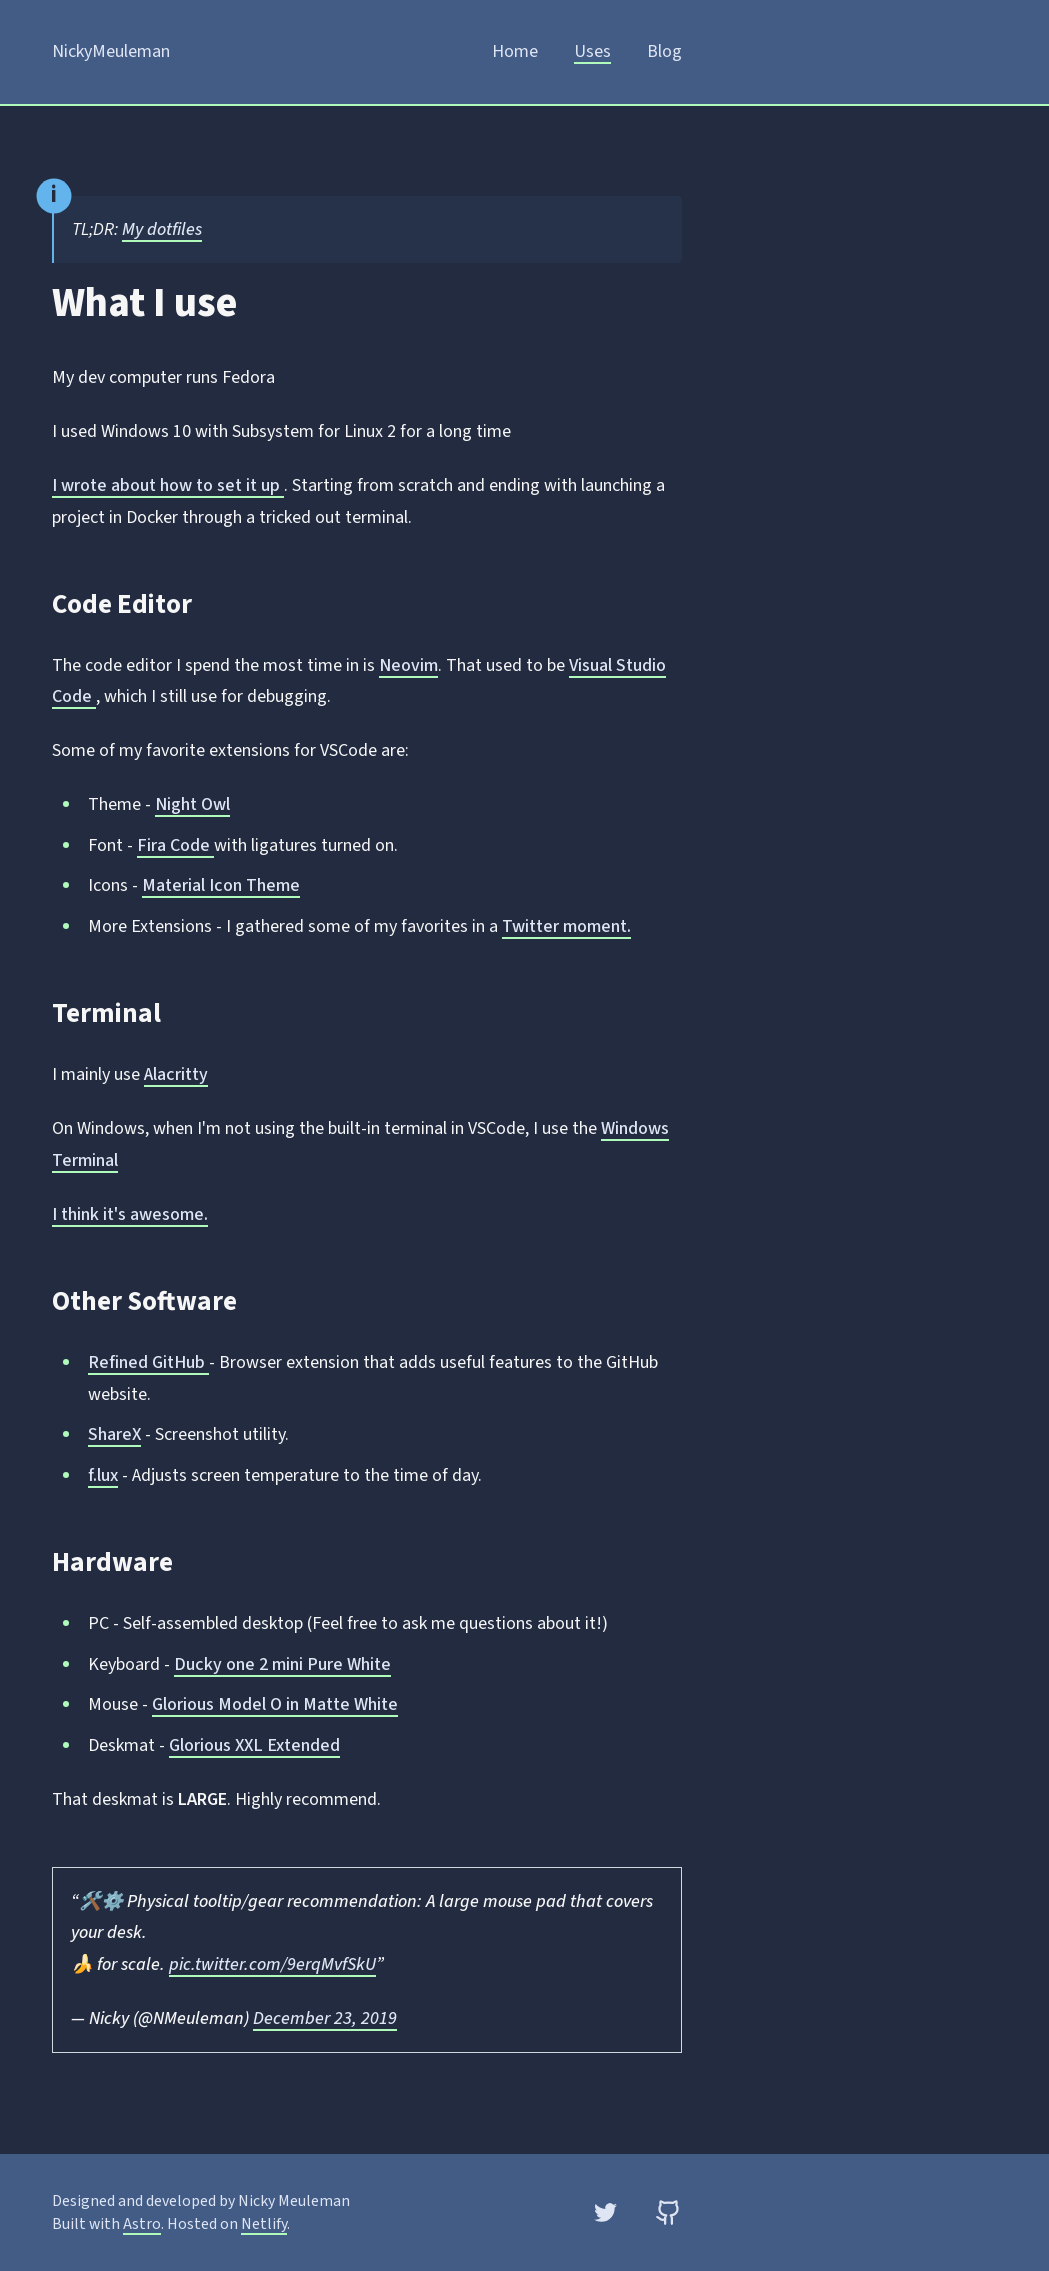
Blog (664, 51)
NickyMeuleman (111, 51)
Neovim (408, 665)
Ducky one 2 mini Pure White (282, 1664)
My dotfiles (162, 229)
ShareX (114, 1434)
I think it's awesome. (130, 1214)
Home (515, 51)
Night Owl (192, 804)
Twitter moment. (566, 926)
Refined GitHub (148, 1362)
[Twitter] (605, 2212)
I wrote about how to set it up (168, 485)
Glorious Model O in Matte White (275, 1704)
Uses (592, 51)
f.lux (103, 1475)
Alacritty (176, 1074)
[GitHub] (668, 2212)
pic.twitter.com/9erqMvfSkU (272, 1964)
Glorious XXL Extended (254, 1745)
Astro (142, 2224)
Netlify (264, 2224)
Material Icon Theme (221, 885)
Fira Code (175, 845)
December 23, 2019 (325, 2018)
